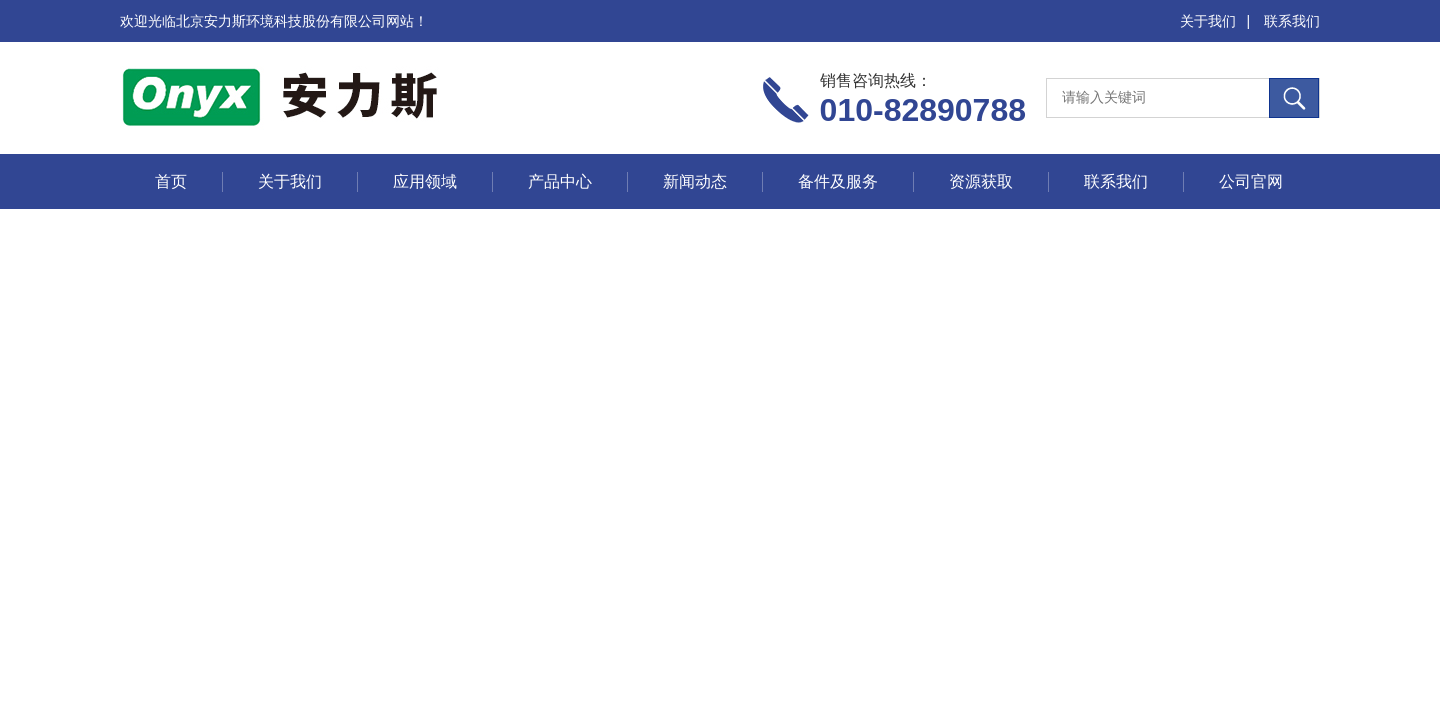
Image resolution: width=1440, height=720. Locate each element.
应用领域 (425, 181)
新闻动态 (695, 181)
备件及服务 (838, 181)
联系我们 (1292, 21)
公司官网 (1251, 181)
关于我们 (1208, 21)
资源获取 (981, 181)
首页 (171, 181)
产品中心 (560, 181)
